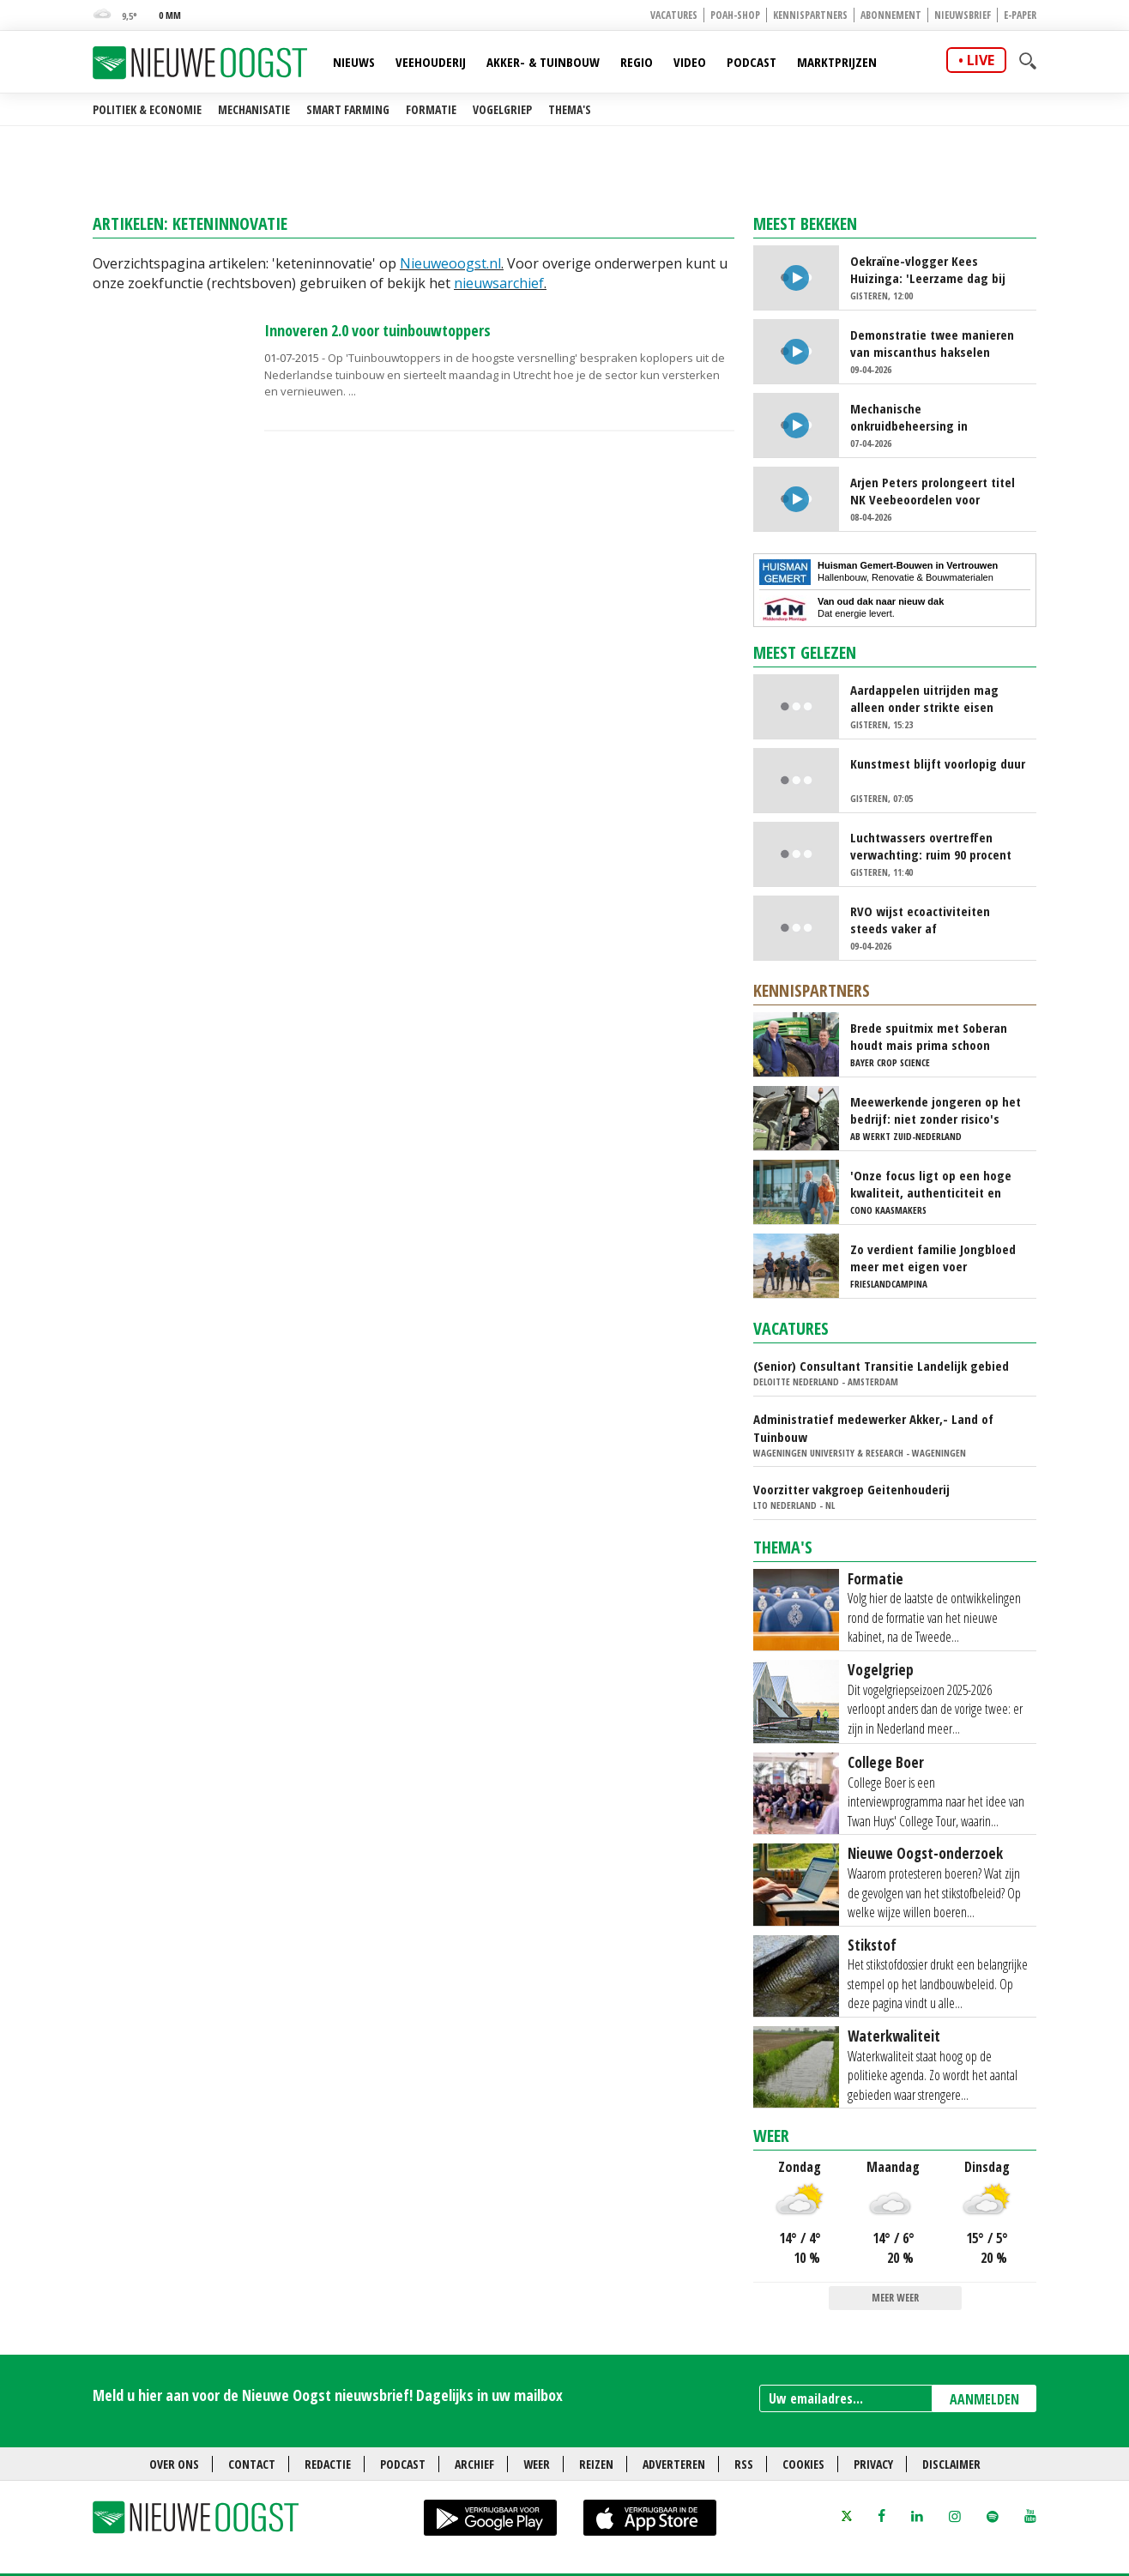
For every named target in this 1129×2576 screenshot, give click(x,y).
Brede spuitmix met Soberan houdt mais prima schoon (928, 1036)
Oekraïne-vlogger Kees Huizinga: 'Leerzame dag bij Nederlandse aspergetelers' (927, 269)
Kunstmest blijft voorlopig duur (937, 763)
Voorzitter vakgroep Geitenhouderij (851, 1489)
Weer (771, 2135)
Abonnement (890, 15)
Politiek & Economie (147, 109)
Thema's (569, 109)
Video (689, 61)
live (980, 60)
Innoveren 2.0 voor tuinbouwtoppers (377, 330)
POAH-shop (735, 15)
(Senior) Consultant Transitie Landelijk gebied (881, 1365)
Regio (636, 61)
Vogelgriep (502, 109)
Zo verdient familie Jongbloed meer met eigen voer (933, 1257)
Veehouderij (430, 61)
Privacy (873, 2464)
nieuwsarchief (499, 283)
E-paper (1020, 15)
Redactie (328, 2464)
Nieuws (354, 61)
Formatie (431, 109)
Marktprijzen (837, 61)
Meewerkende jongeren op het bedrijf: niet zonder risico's (935, 1110)
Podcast (751, 61)
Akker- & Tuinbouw (543, 61)
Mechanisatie (254, 109)
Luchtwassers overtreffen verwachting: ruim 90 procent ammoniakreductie (930, 846)
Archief (474, 2464)
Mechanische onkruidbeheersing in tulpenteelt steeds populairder (936, 417)
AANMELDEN (984, 2399)
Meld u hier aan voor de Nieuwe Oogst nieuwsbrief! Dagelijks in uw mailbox (328, 2395)
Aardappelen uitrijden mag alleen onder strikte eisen (924, 698)
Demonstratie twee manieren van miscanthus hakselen (932, 343)
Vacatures (673, 15)
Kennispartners (810, 15)
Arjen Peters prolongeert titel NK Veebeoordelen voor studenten (932, 491)
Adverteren (674, 2464)
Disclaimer (951, 2464)
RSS (743, 2464)
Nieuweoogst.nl (450, 263)
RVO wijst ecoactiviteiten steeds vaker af (920, 919)
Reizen (596, 2464)
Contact (251, 2464)
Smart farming (347, 109)
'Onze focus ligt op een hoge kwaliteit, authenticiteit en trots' (930, 1184)
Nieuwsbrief (962, 15)
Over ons (174, 2464)
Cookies (803, 2464)
